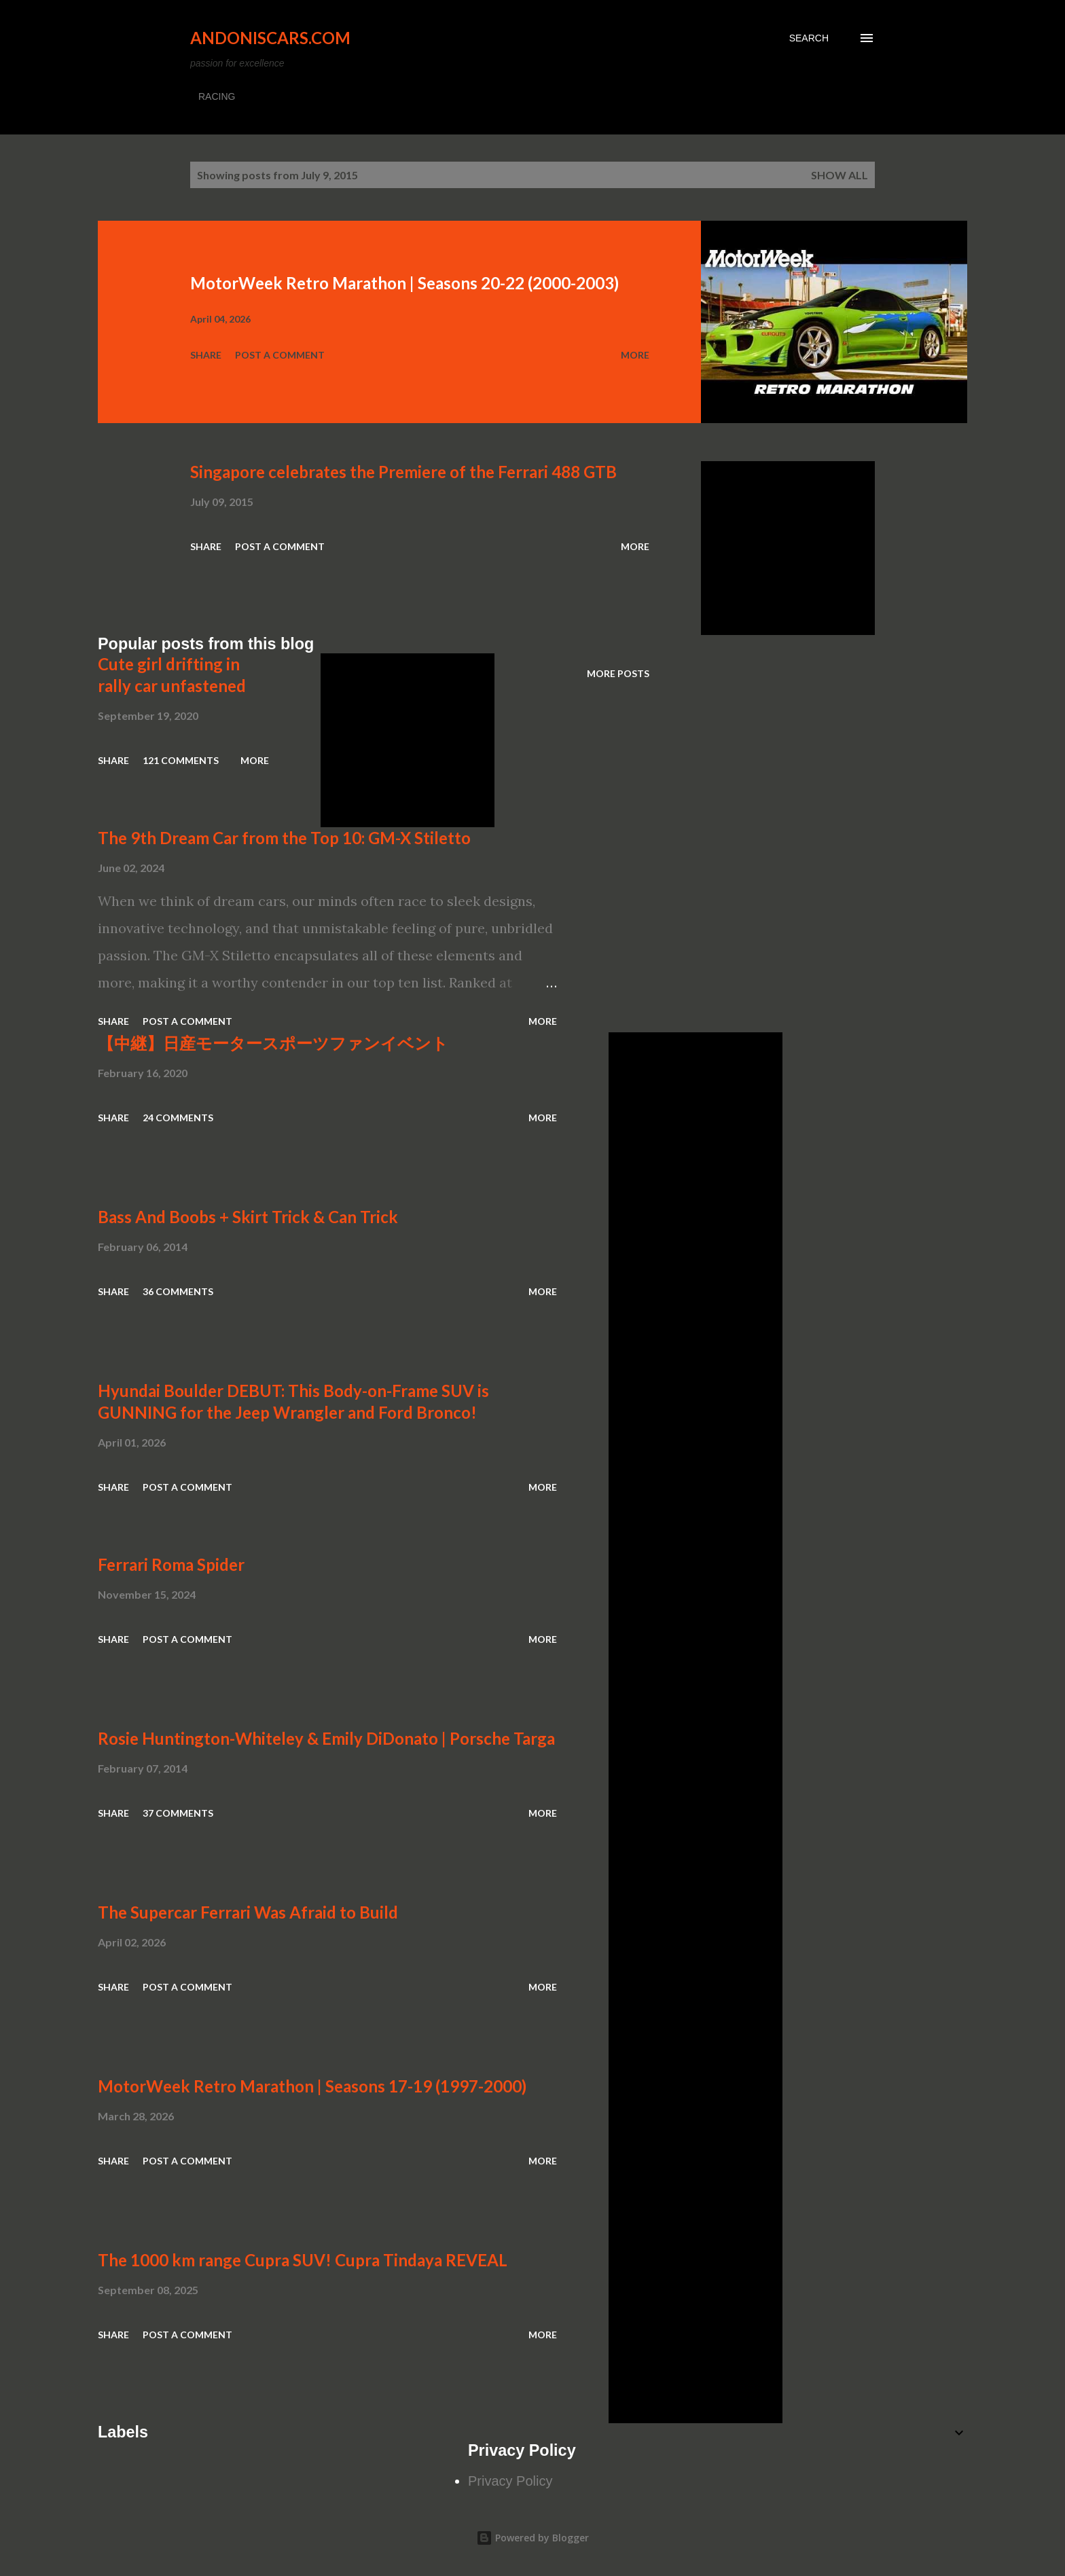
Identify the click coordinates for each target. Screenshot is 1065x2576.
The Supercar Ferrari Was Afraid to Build (248, 1912)
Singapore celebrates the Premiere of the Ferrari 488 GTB (403, 472)
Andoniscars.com (270, 38)
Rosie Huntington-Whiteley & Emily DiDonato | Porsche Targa (326, 1738)
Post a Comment (280, 355)
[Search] (809, 38)
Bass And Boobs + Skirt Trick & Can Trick (248, 1217)
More (635, 355)
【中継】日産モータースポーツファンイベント (273, 1043)
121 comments (181, 760)
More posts (618, 673)
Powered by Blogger (532, 2537)
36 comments (178, 1291)
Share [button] (205, 355)
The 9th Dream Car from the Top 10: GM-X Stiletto (284, 838)
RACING (216, 96)
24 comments (178, 1117)
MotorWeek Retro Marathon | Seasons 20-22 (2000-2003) (404, 283)
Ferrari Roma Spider (171, 1564)
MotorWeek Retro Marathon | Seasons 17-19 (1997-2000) (312, 2086)
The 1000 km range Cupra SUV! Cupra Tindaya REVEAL (302, 2260)
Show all (839, 174)
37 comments (178, 1813)
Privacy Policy (510, 2480)
